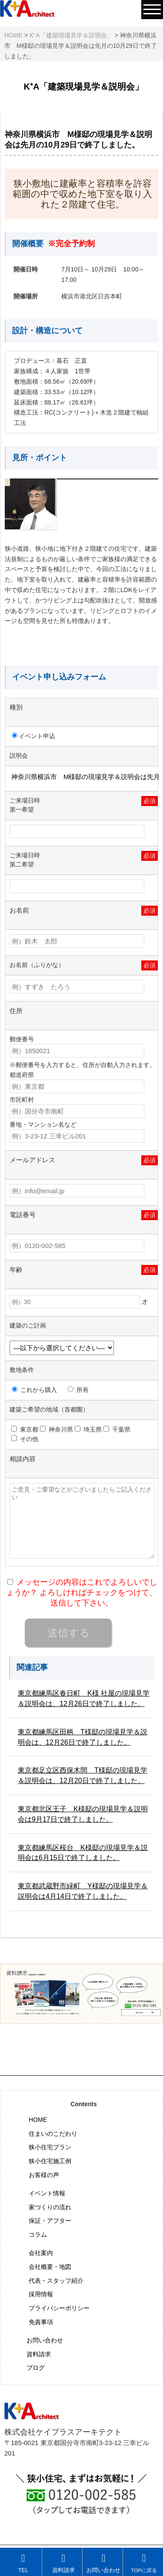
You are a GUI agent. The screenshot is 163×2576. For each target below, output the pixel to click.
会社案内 (41, 2252)
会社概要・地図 (50, 2266)
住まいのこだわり (53, 2133)
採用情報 (41, 2294)
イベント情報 (47, 2193)
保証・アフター (50, 2220)
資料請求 (39, 2354)
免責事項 (41, 2321)
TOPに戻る (144, 2563)
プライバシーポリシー (59, 2308)
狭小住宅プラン (50, 2147)
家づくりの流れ (50, 2207)
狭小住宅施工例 (50, 2161)
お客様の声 (44, 2174)
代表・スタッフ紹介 (56, 2280)
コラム (38, 2234)
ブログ (36, 2367)
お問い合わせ (45, 2340)
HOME (38, 2119)
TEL (23, 2563)
